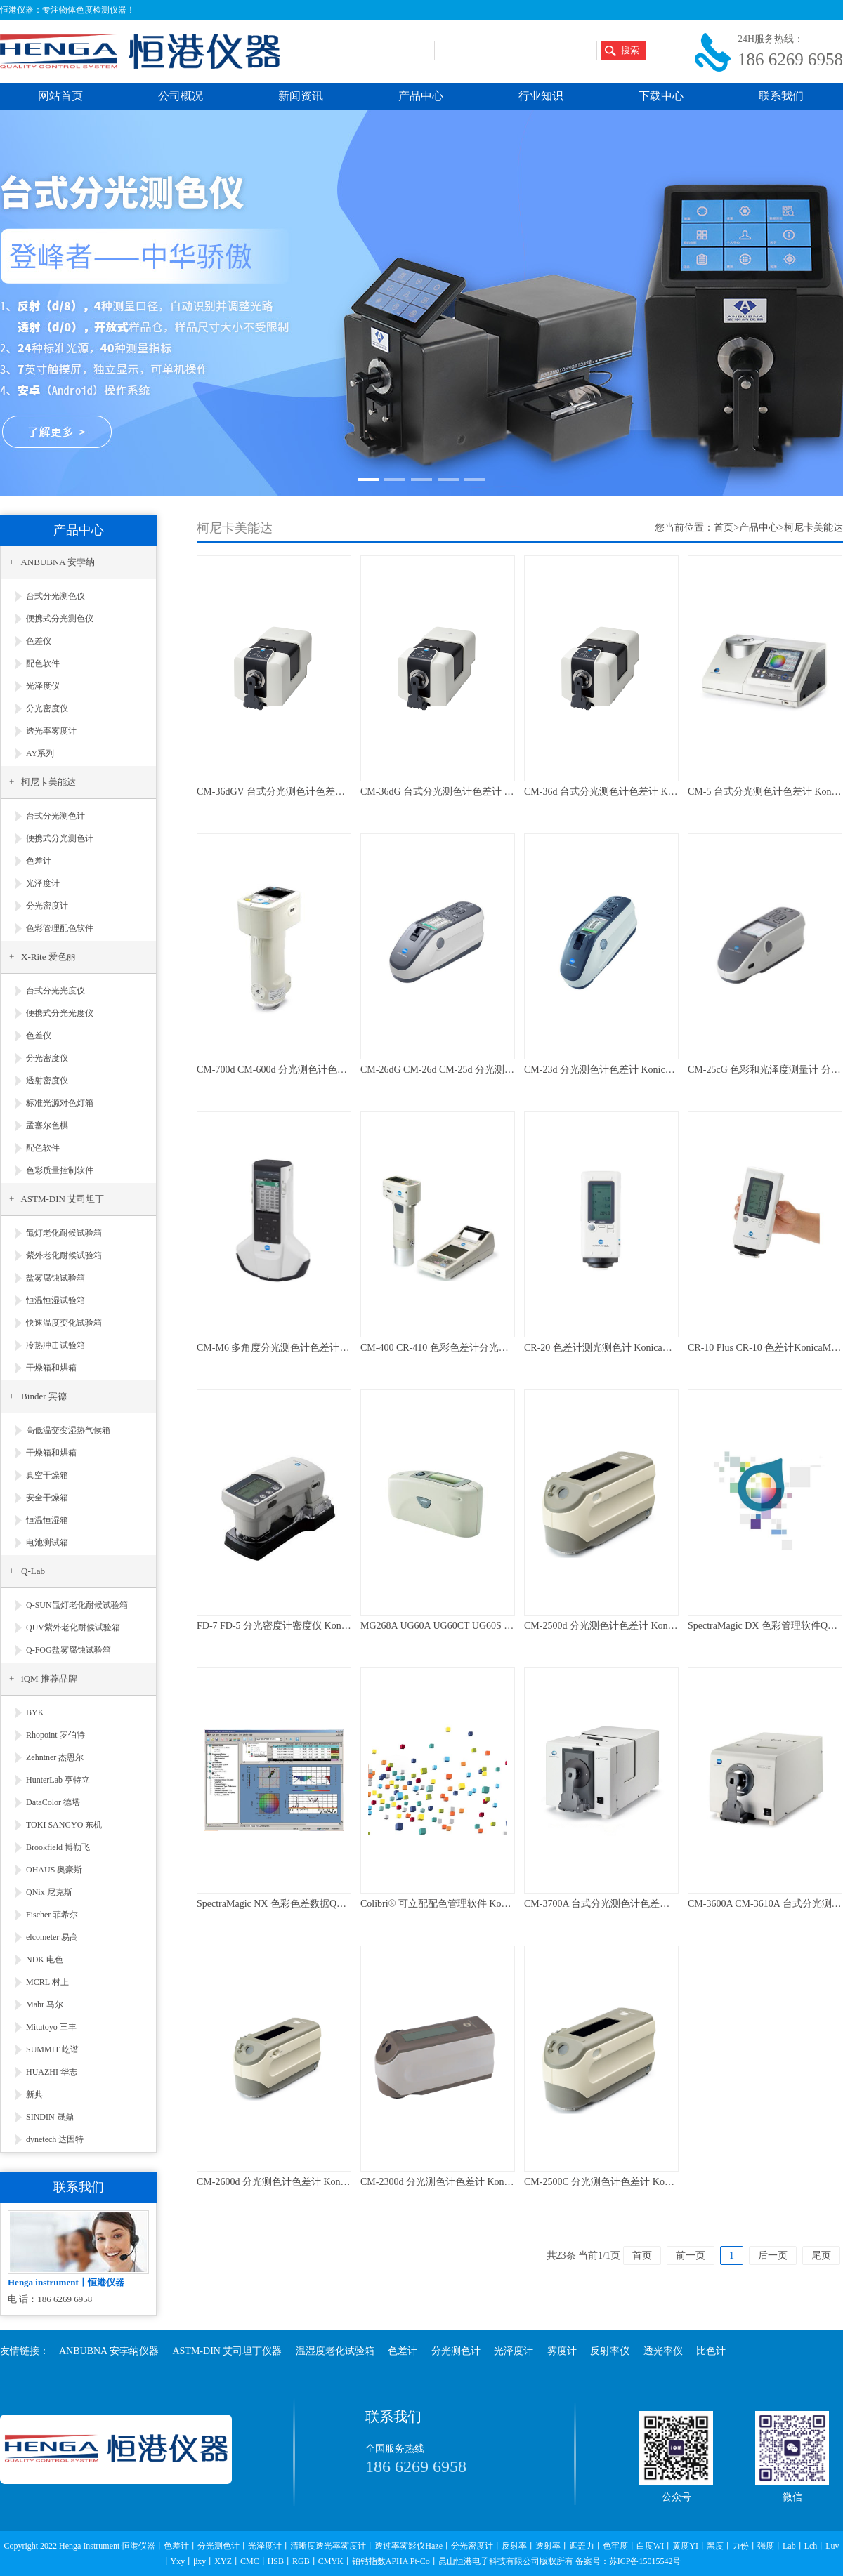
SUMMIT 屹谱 (52, 2049)
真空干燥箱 (47, 1475)
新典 (34, 2094)
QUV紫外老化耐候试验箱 (73, 1627)
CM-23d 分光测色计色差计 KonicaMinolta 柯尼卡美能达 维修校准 (664, 1069)
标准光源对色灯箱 (59, 1103)
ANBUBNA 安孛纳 (57, 562)
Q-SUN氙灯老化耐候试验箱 (77, 1605)
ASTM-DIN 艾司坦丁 (62, 1199)
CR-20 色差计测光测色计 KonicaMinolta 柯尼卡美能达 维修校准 (660, 1347)
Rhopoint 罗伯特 (55, 1735)
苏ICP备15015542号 (645, 2561)
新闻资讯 (300, 96)
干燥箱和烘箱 (51, 1368)
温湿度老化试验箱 (335, 2351)
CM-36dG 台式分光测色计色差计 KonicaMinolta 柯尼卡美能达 (492, 791)
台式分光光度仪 (55, 991)
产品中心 (420, 96)
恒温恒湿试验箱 (55, 1300)
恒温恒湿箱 (47, 1520)
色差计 (38, 861)
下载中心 (661, 96)
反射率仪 (609, 2351)
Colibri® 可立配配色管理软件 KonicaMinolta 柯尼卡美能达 (485, 1903)
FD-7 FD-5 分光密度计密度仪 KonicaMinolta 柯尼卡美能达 (321, 1625)
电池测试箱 (47, 1542)
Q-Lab (33, 1571)
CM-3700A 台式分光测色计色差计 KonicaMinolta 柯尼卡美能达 (658, 1903)
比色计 (711, 2351)
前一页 (690, 2255)
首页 (723, 527)
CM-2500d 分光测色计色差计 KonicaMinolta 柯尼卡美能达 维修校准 (668, 1625)
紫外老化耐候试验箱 (64, 1255)
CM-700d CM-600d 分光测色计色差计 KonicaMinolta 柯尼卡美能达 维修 (349, 1069)
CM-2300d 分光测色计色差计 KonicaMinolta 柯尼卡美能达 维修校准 (505, 2182)
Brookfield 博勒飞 (58, 1847)
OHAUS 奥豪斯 (54, 1870)
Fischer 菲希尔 (52, 1915)
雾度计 (562, 2351)
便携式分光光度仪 (59, 1013)
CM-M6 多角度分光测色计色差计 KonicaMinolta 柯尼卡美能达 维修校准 (351, 1347)
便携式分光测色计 (59, 838)
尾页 (821, 2255)
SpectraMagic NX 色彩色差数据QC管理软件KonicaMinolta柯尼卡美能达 (349, 1903)
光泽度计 (43, 883)
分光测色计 (456, 2351)
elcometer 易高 (52, 1937)
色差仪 (38, 641)
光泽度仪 (43, 686)
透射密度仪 (47, 1080)
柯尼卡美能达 (48, 782)
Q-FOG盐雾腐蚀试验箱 (68, 1650)
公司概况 (180, 96)
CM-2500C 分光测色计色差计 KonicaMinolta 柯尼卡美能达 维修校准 (670, 2182)
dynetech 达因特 (55, 2139)
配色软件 (43, 663)
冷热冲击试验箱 (55, 1345)
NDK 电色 (44, 1959)
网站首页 (60, 96)
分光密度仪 (47, 708)
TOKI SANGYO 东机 (64, 1825)
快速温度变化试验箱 (64, 1323)
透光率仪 (663, 2351)
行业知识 (540, 96)
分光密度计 (47, 906)
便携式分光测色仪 (59, 618)
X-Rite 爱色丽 (48, 956)
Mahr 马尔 (44, 2004)
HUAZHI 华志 (51, 2072)
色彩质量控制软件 (59, 1170)
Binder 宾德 (44, 1396)
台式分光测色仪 (55, 596)
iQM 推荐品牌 (49, 1678)
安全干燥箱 (47, 1497)
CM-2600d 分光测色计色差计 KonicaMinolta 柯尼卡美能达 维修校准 (341, 2182)
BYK (35, 1712)
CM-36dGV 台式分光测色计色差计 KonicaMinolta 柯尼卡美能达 (333, 791)
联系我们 (781, 96)
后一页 (773, 2255)
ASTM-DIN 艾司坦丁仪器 (227, 2351)
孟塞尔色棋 (47, 1125)
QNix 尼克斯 (49, 1892)
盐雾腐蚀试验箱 (55, 1278)
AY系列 (40, 753)
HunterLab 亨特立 (58, 1780)
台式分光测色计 (55, 816)
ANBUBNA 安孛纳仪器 (109, 2351)
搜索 (630, 50)
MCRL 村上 (47, 1982)
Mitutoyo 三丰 (51, 2027)
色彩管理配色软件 (59, 928)
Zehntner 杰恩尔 (55, 1757)
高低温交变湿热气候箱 (68, 1430)
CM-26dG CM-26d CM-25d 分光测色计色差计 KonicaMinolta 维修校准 (509, 1069)
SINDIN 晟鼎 (50, 2117)
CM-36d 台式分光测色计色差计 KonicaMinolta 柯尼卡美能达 (653, 791)
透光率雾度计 (51, 731)
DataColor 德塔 (53, 1802)
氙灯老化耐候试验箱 (64, 1233)
